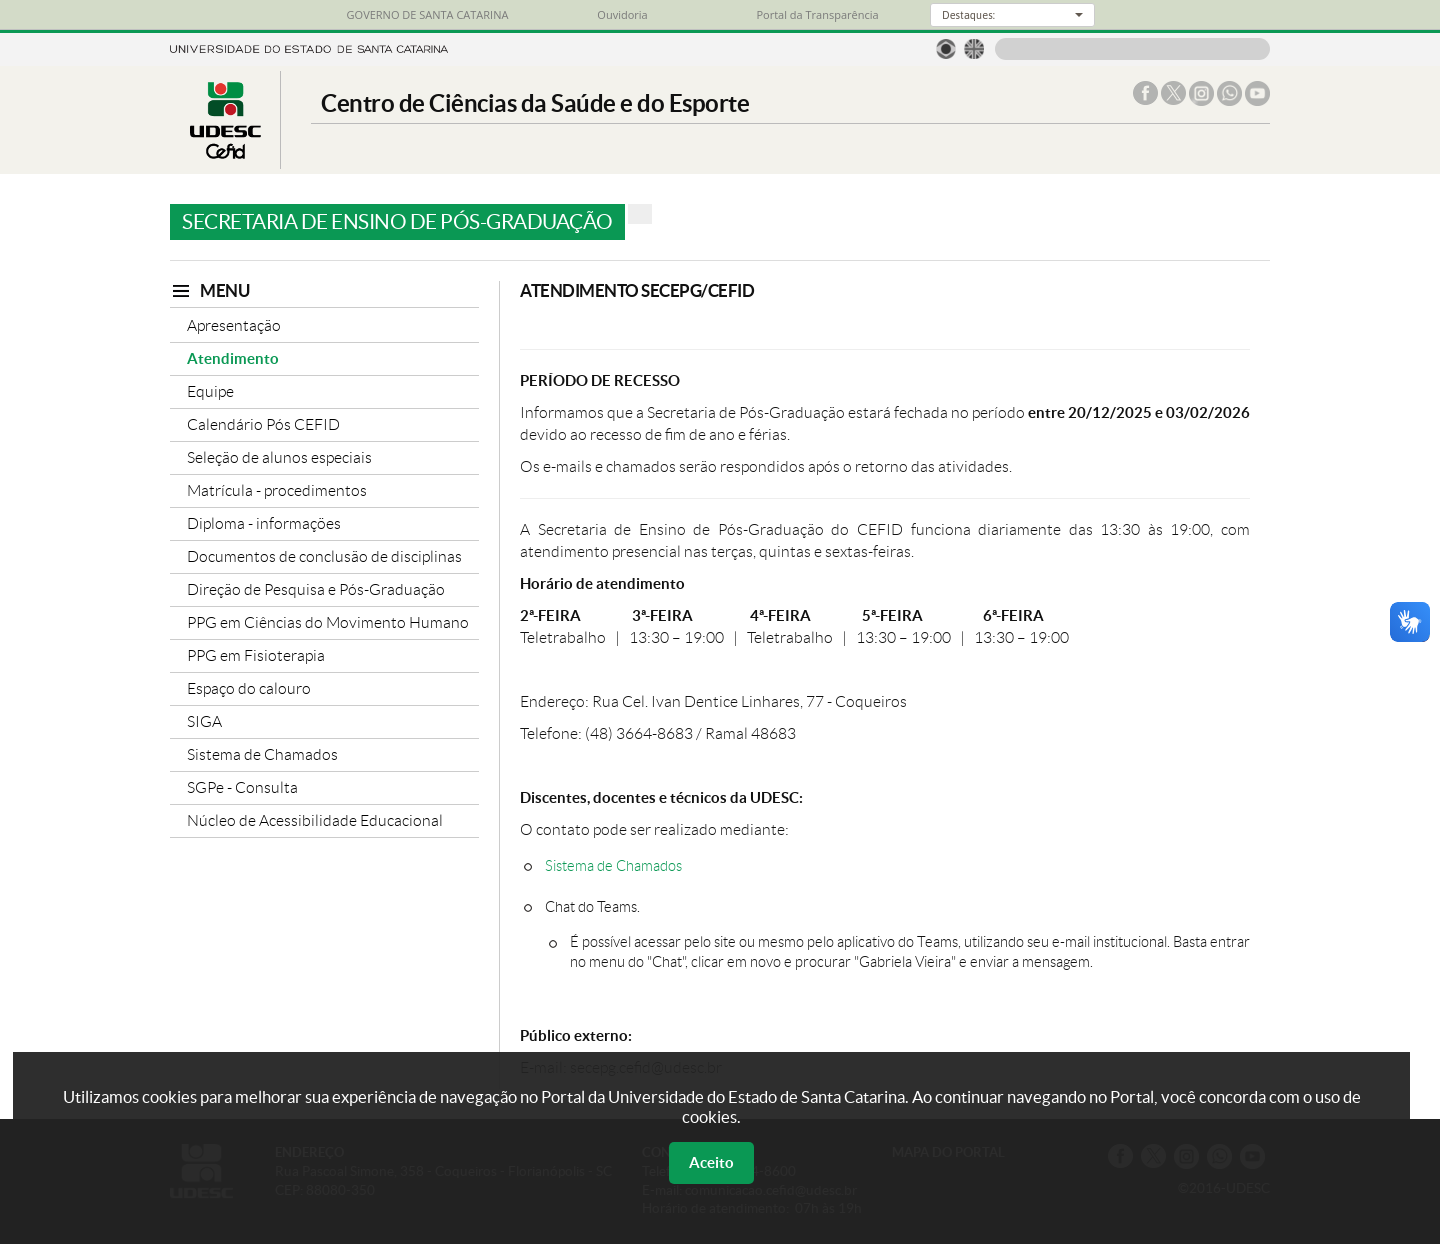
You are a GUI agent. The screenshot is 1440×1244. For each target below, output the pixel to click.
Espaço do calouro (249, 688)
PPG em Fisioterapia (256, 655)
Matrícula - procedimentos (277, 490)
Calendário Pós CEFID (263, 424)
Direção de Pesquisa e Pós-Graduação (316, 589)
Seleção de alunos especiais (279, 457)
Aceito (711, 1162)
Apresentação (234, 325)
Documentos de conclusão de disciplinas (324, 556)
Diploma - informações (264, 523)
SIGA (204, 721)
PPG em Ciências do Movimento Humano (328, 622)
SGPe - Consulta (242, 787)
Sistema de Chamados (262, 754)
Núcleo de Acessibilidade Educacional (315, 820)
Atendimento (233, 358)
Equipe (210, 391)
